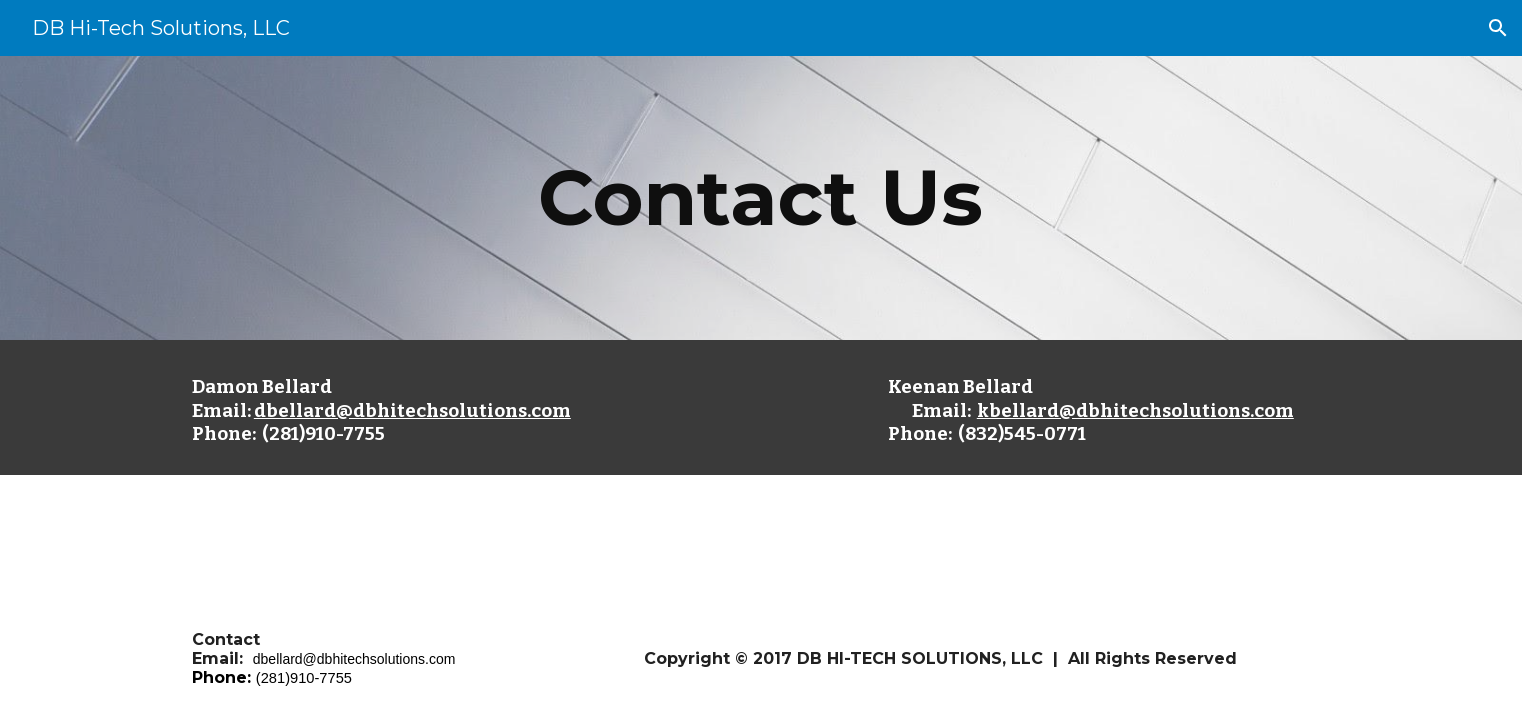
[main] (761, 198)
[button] (1498, 28)
